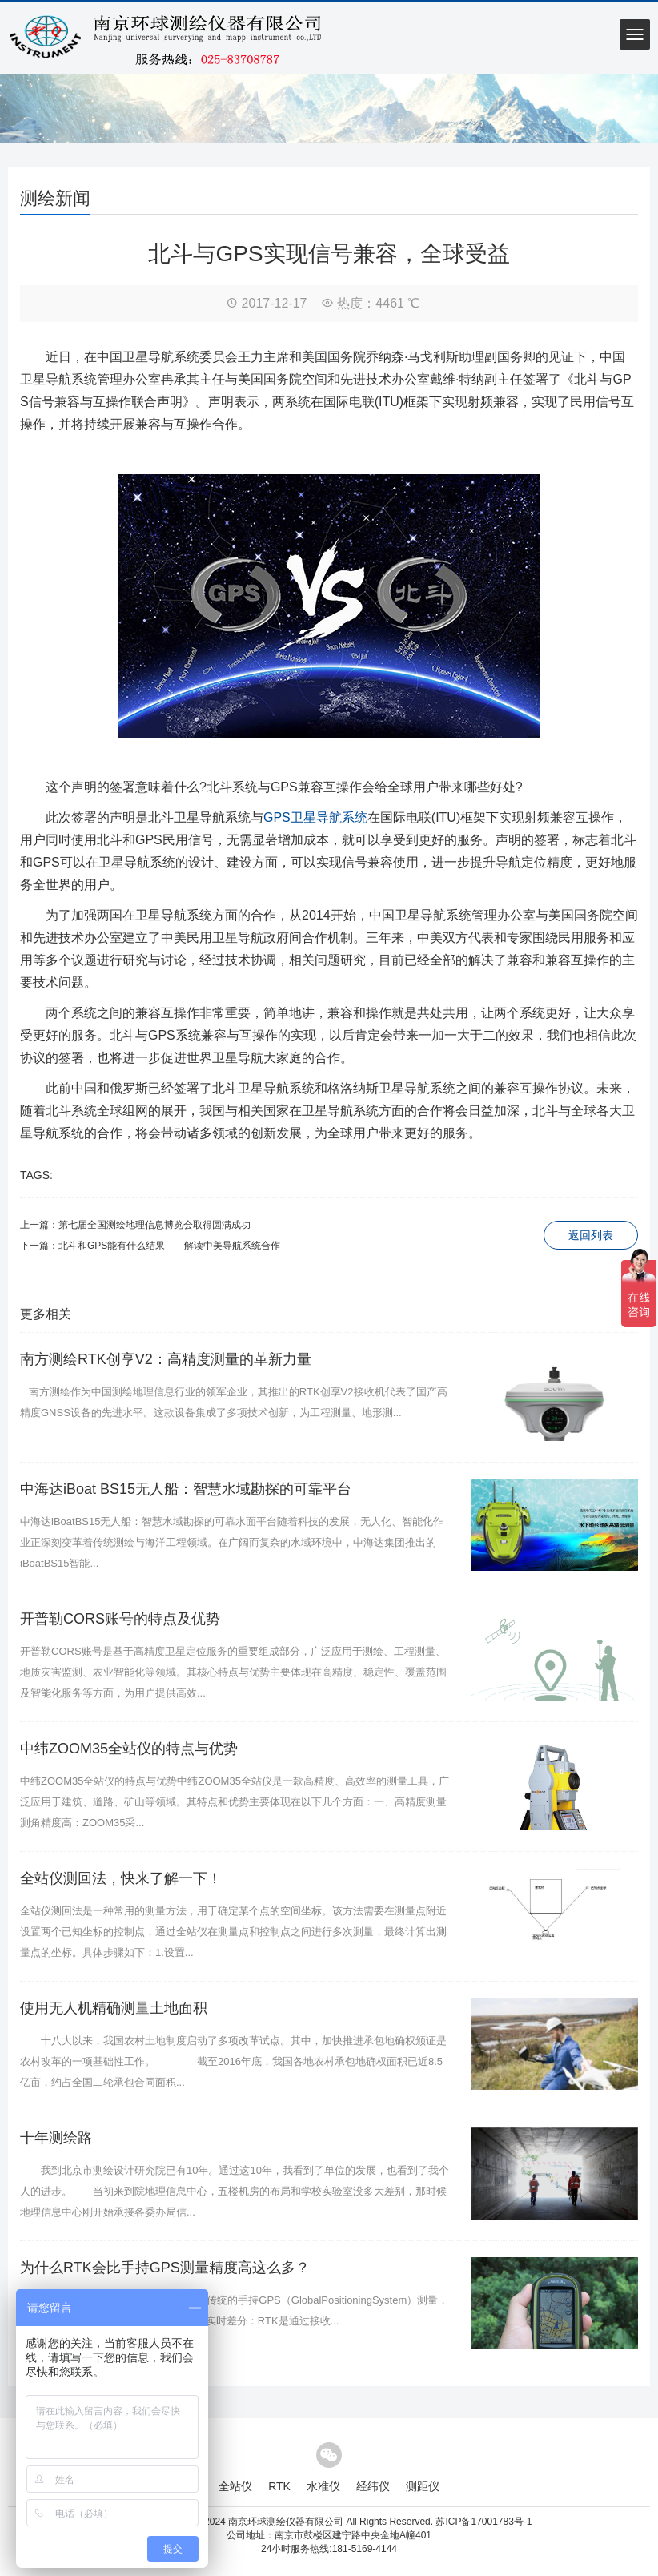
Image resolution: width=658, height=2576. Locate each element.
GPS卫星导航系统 (315, 817)
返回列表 (590, 1235)
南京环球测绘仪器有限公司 (285, 2521)
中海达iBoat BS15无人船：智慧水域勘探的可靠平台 (185, 1489)
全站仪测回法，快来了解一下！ (121, 1878)
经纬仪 (373, 2486)
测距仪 (422, 2486)
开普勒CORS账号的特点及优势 (120, 1619)
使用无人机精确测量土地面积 (113, 2008)
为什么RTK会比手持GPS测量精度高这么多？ (165, 2268)
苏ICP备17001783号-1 (483, 2521)
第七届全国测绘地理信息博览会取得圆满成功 (154, 1224)
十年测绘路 (56, 2138)
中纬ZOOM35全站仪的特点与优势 (129, 1749)
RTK (279, 2486)
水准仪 (323, 2486)
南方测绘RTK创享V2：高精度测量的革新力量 (165, 1359)
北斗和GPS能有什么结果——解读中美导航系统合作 (169, 1245)
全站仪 (235, 2486)
